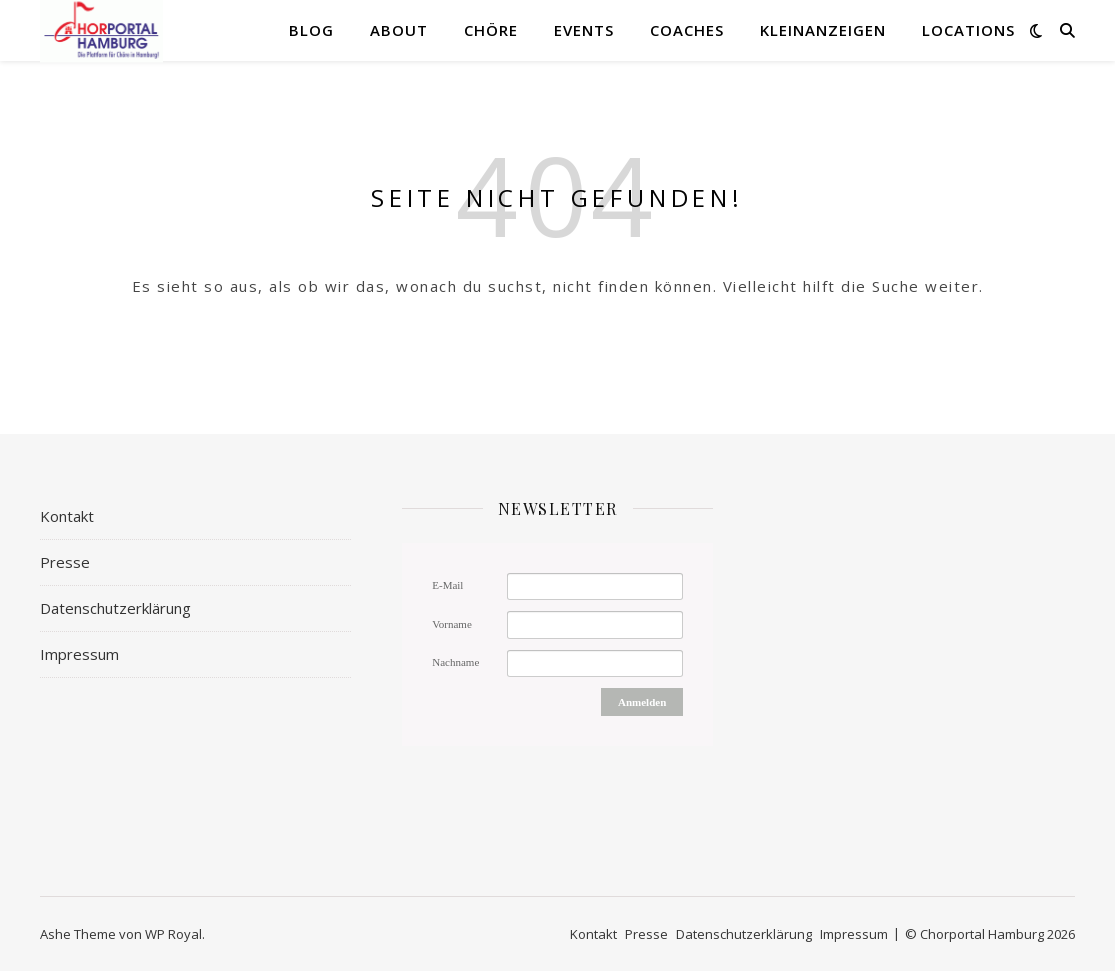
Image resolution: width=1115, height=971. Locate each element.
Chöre (491, 30)
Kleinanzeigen (823, 30)
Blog (311, 30)
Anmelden (642, 702)
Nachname (455, 662)
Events (584, 30)
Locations (968, 30)
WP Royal (173, 934)
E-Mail (447, 585)
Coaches (687, 30)
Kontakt (67, 516)
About (399, 30)
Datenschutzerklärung (115, 608)
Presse (65, 562)
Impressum (79, 654)
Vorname (452, 624)
